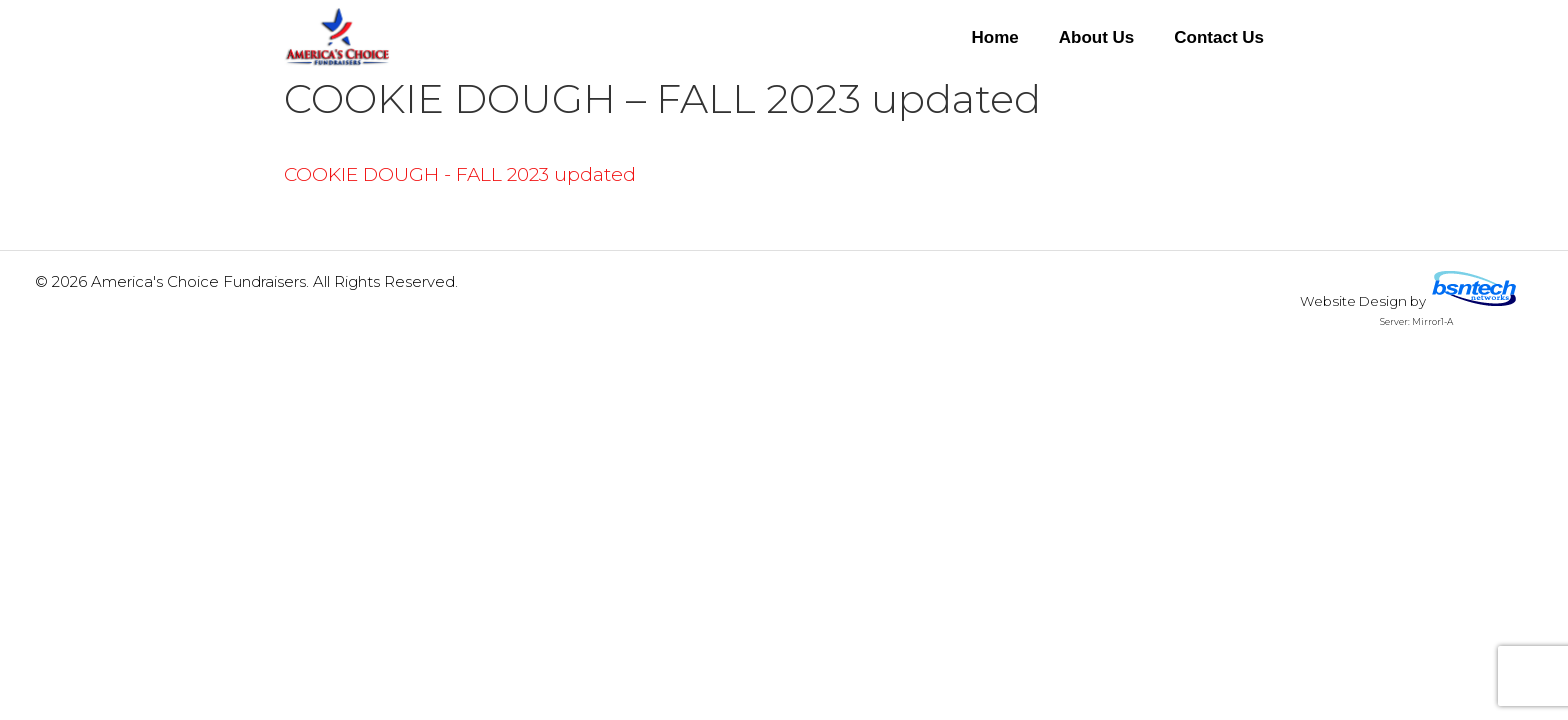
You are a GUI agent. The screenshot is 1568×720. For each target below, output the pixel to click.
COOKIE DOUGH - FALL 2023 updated (460, 174)
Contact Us (1219, 37)
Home (994, 37)
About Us (1097, 37)
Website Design (1353, 301)
